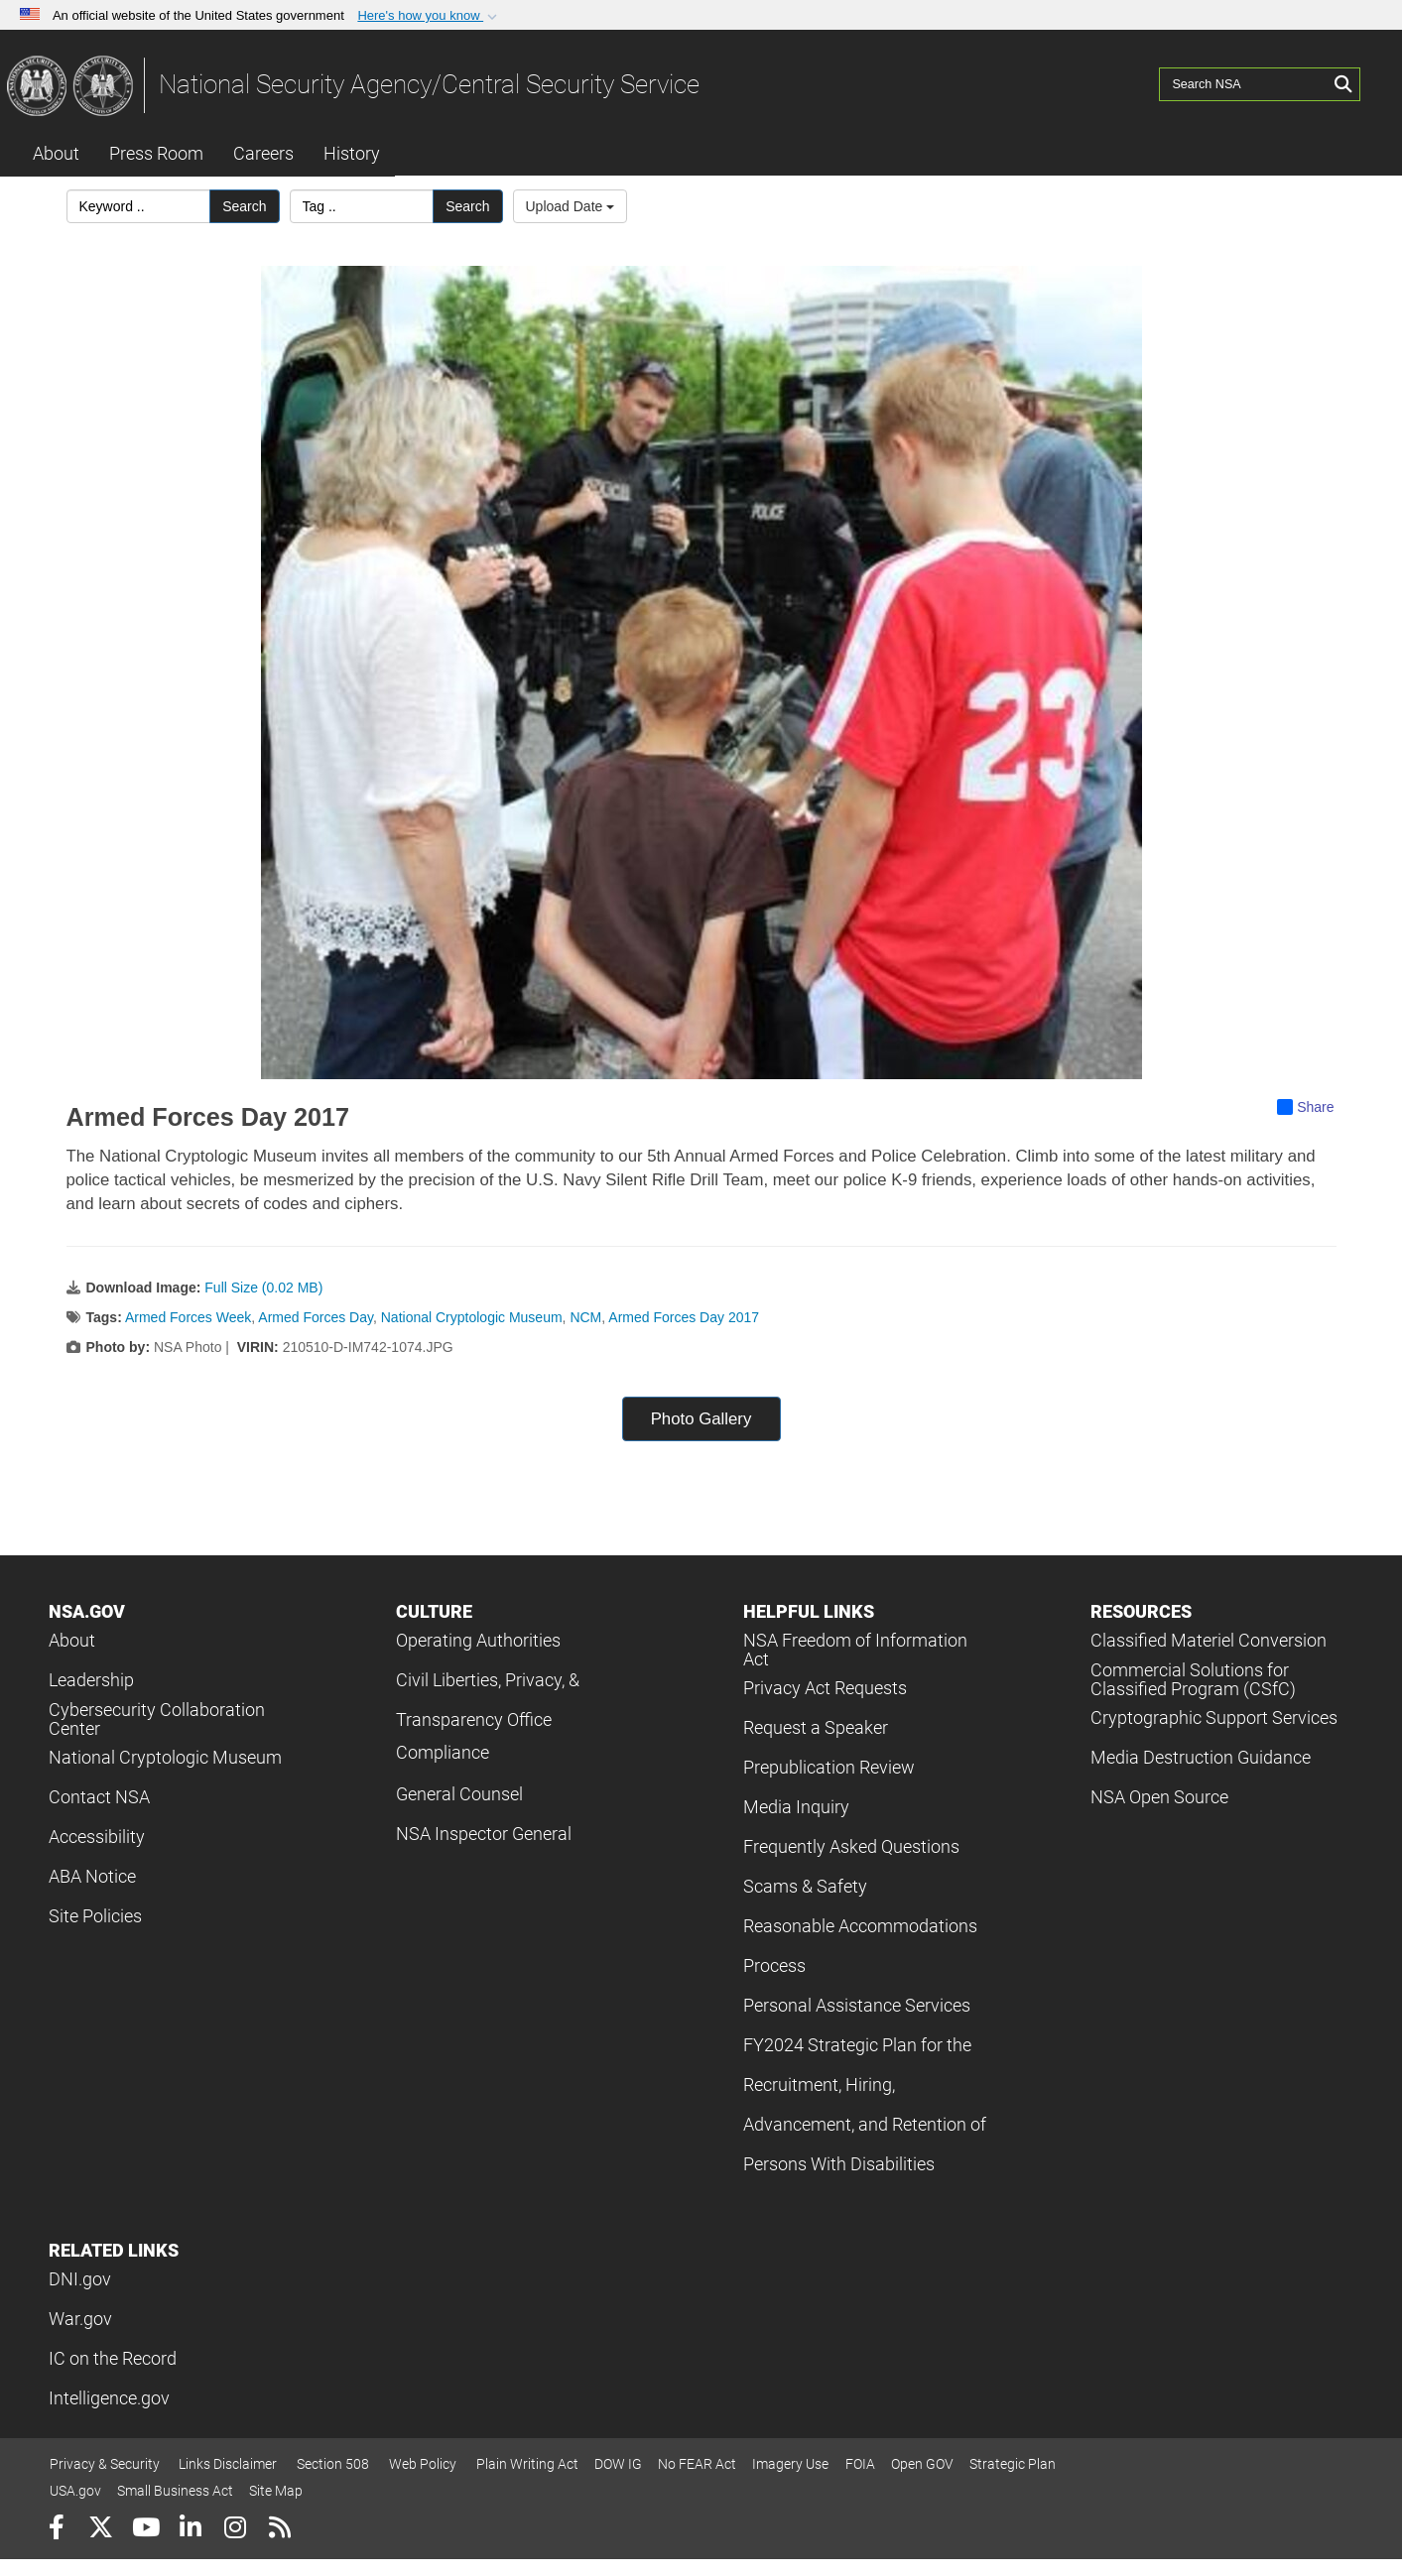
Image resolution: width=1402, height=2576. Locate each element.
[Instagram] (234, 2529)
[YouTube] (145, 2529)
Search (244, 206)
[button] (429, 16)
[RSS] (279, 2529)
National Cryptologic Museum (472, 1317)
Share (1305, 1107)
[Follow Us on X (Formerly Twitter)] (100, 2529)
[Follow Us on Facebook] (56, 2529)
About (56, 153)
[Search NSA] (1244, 84)
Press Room (156, 153)
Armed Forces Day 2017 (683, 1317)
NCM (585, 1317)
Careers (263, 153)
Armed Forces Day (315, 1317)
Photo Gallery (701, 1419)
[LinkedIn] (190, 2529)
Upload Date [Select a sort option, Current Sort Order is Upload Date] (570, 206)
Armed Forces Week (188, 1317)
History (351, 153)
